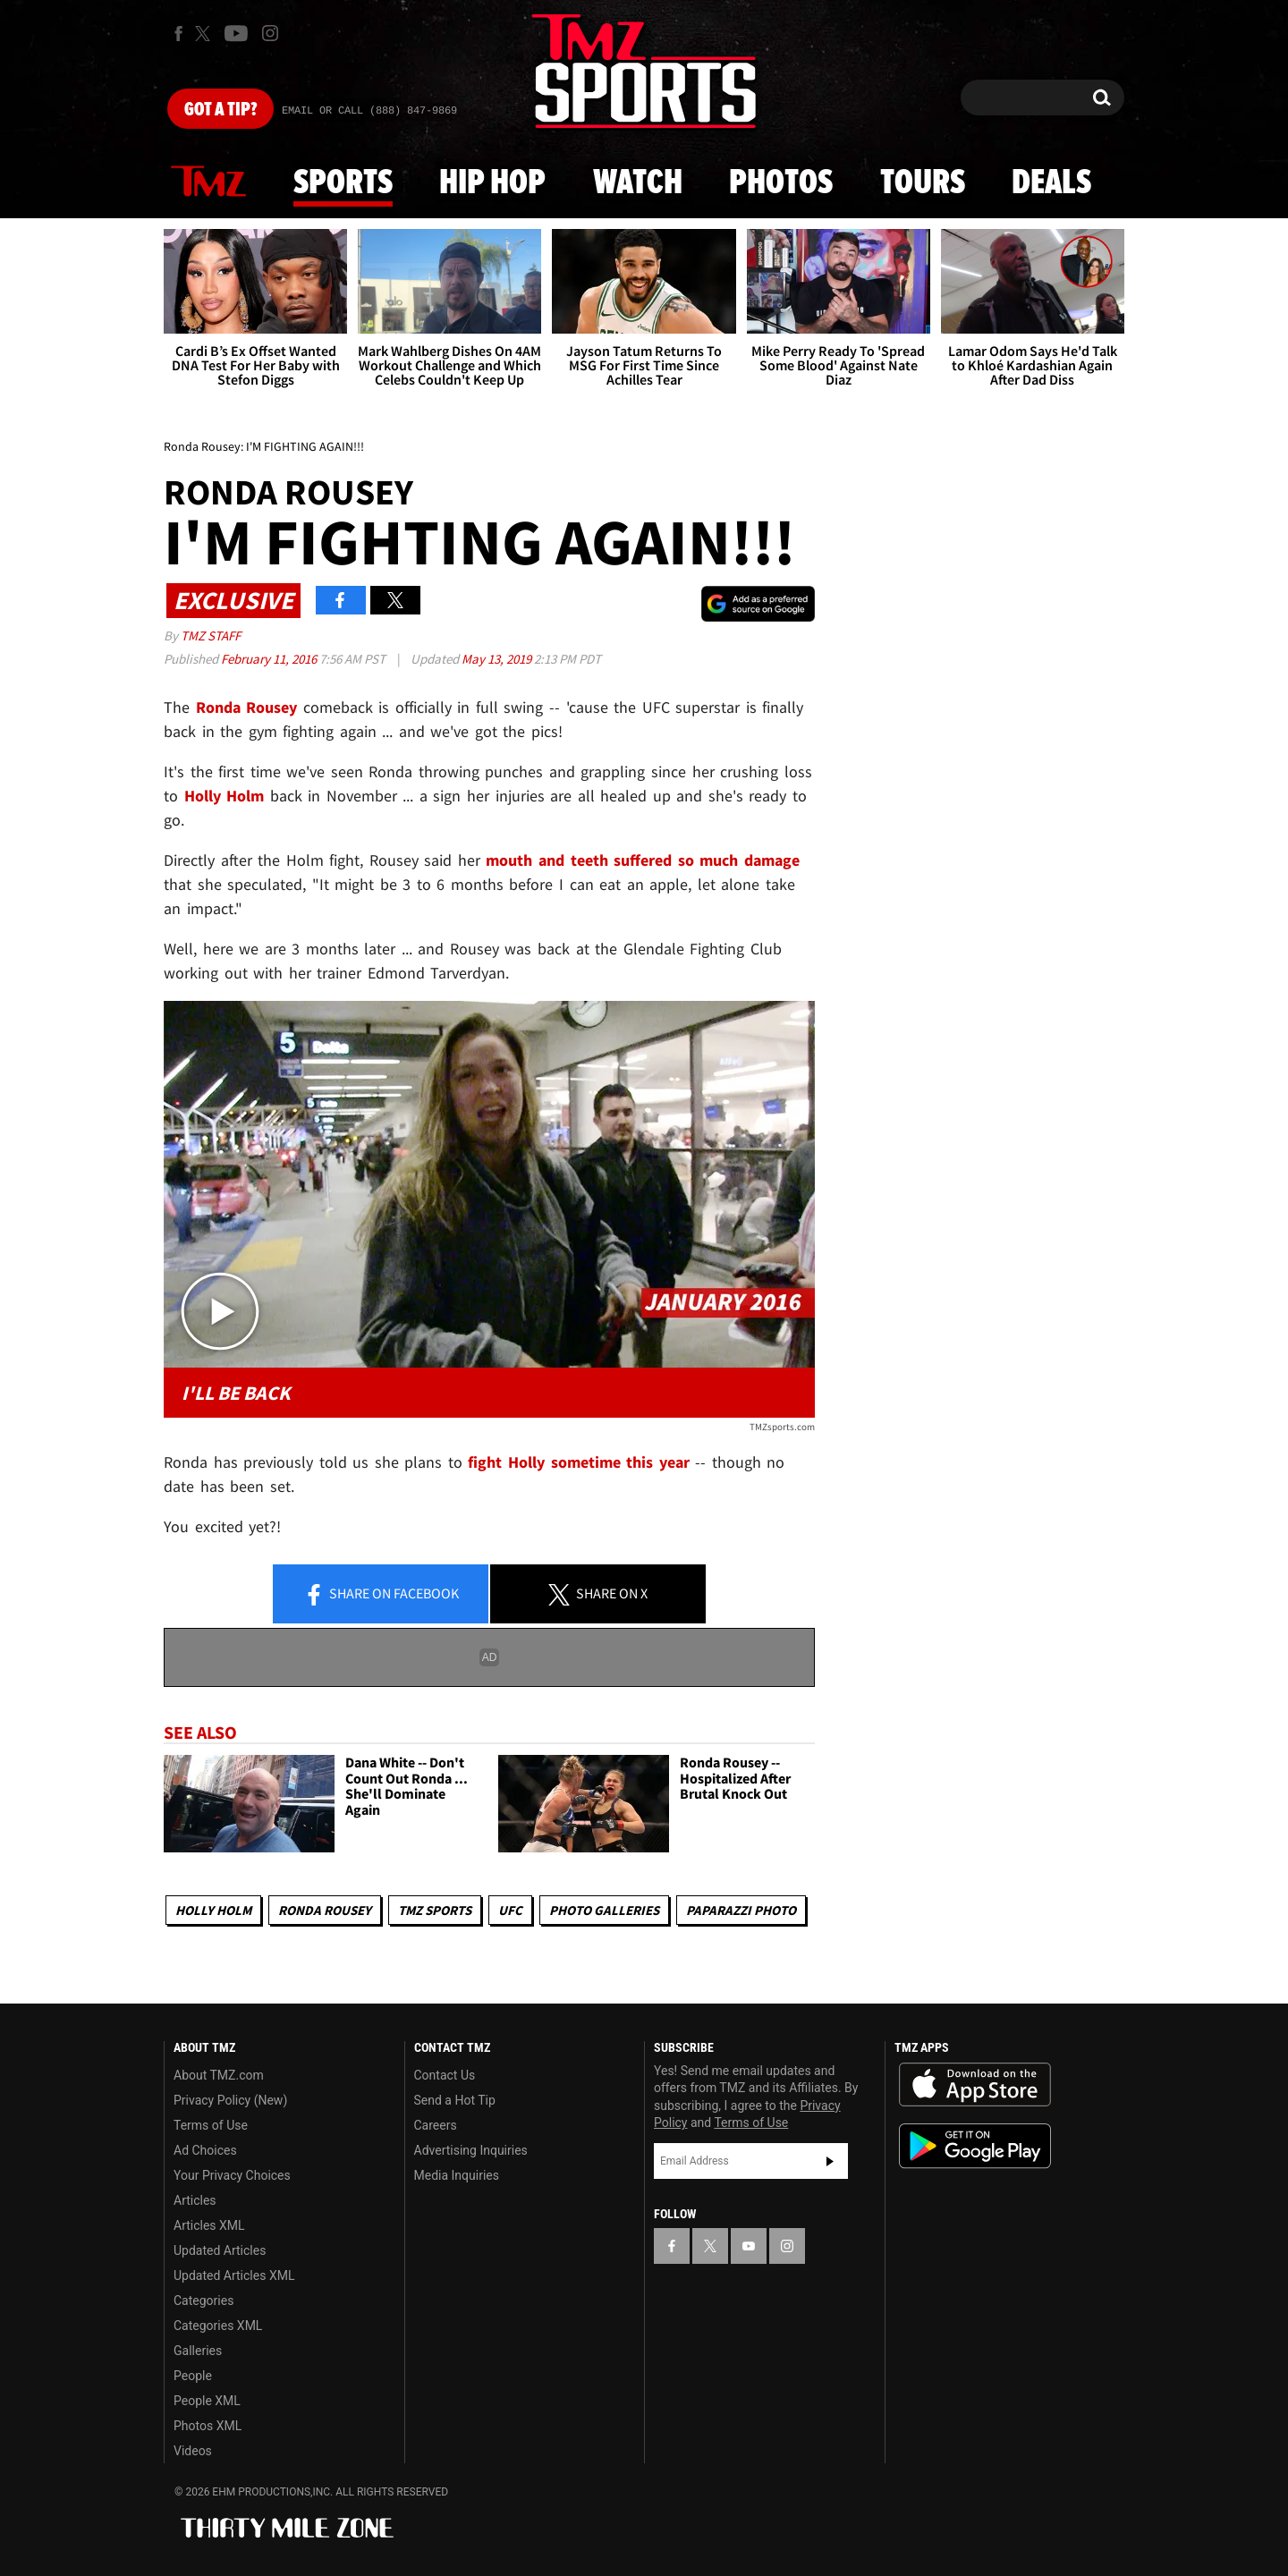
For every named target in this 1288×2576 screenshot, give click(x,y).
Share (381, 1595)
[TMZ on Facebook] (178, 33)
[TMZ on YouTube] (749, 2246)
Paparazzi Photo (741, 1910)
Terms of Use (211, 2125)
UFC (510, 1910)
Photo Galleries (604, 1910)
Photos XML (208, 2426)
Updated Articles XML (234, 2275)
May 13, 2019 (498, 658)
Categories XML (218, 2325)
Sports (343, 183)
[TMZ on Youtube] (236, 33)
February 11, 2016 (270, 658)
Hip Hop (492, 183)
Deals (1051, 183)
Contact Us (445, 2075)
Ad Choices (205, 2150)
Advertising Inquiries (471, 2150)
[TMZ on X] (205, 33)
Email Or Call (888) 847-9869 (369, 111)
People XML (207, 2401)
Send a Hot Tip (455, 2100)
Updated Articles (220, 2250)
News (208, 182)
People (193, 2375)
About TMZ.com (219, 2075)
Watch (637, 183)
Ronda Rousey (324, 1910)
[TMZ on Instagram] (270, 33)
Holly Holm (213, 1910)
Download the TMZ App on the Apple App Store (975, 2085)
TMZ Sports (434, 1910)
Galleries (198, 2350)
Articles (195, 2200)
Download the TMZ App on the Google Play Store (975, 2146)
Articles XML (209, 2225)
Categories (203, 2300)
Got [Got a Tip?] (220, 110)
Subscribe (830, 2161)
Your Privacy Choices (232, 2175)
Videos (193, 2451)
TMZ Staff (211, 635)
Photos (781, 183)
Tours (922, 183)
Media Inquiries (456, 2175)
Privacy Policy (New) (230, 2100)
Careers (435, 2125)
